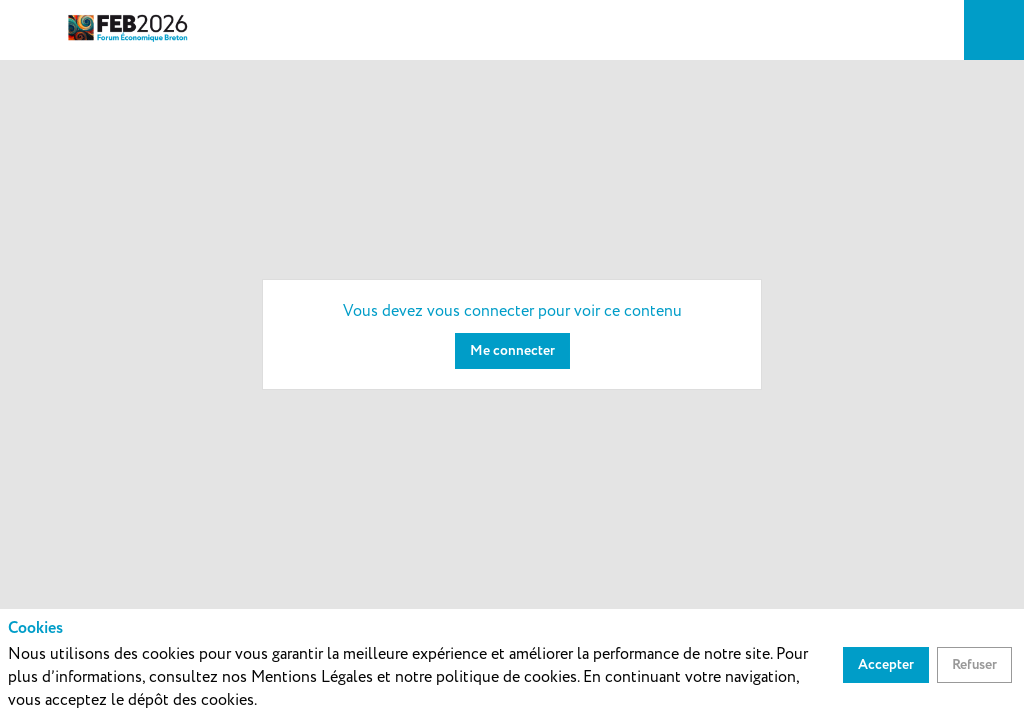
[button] (30, 30)
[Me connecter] (512, 351)
